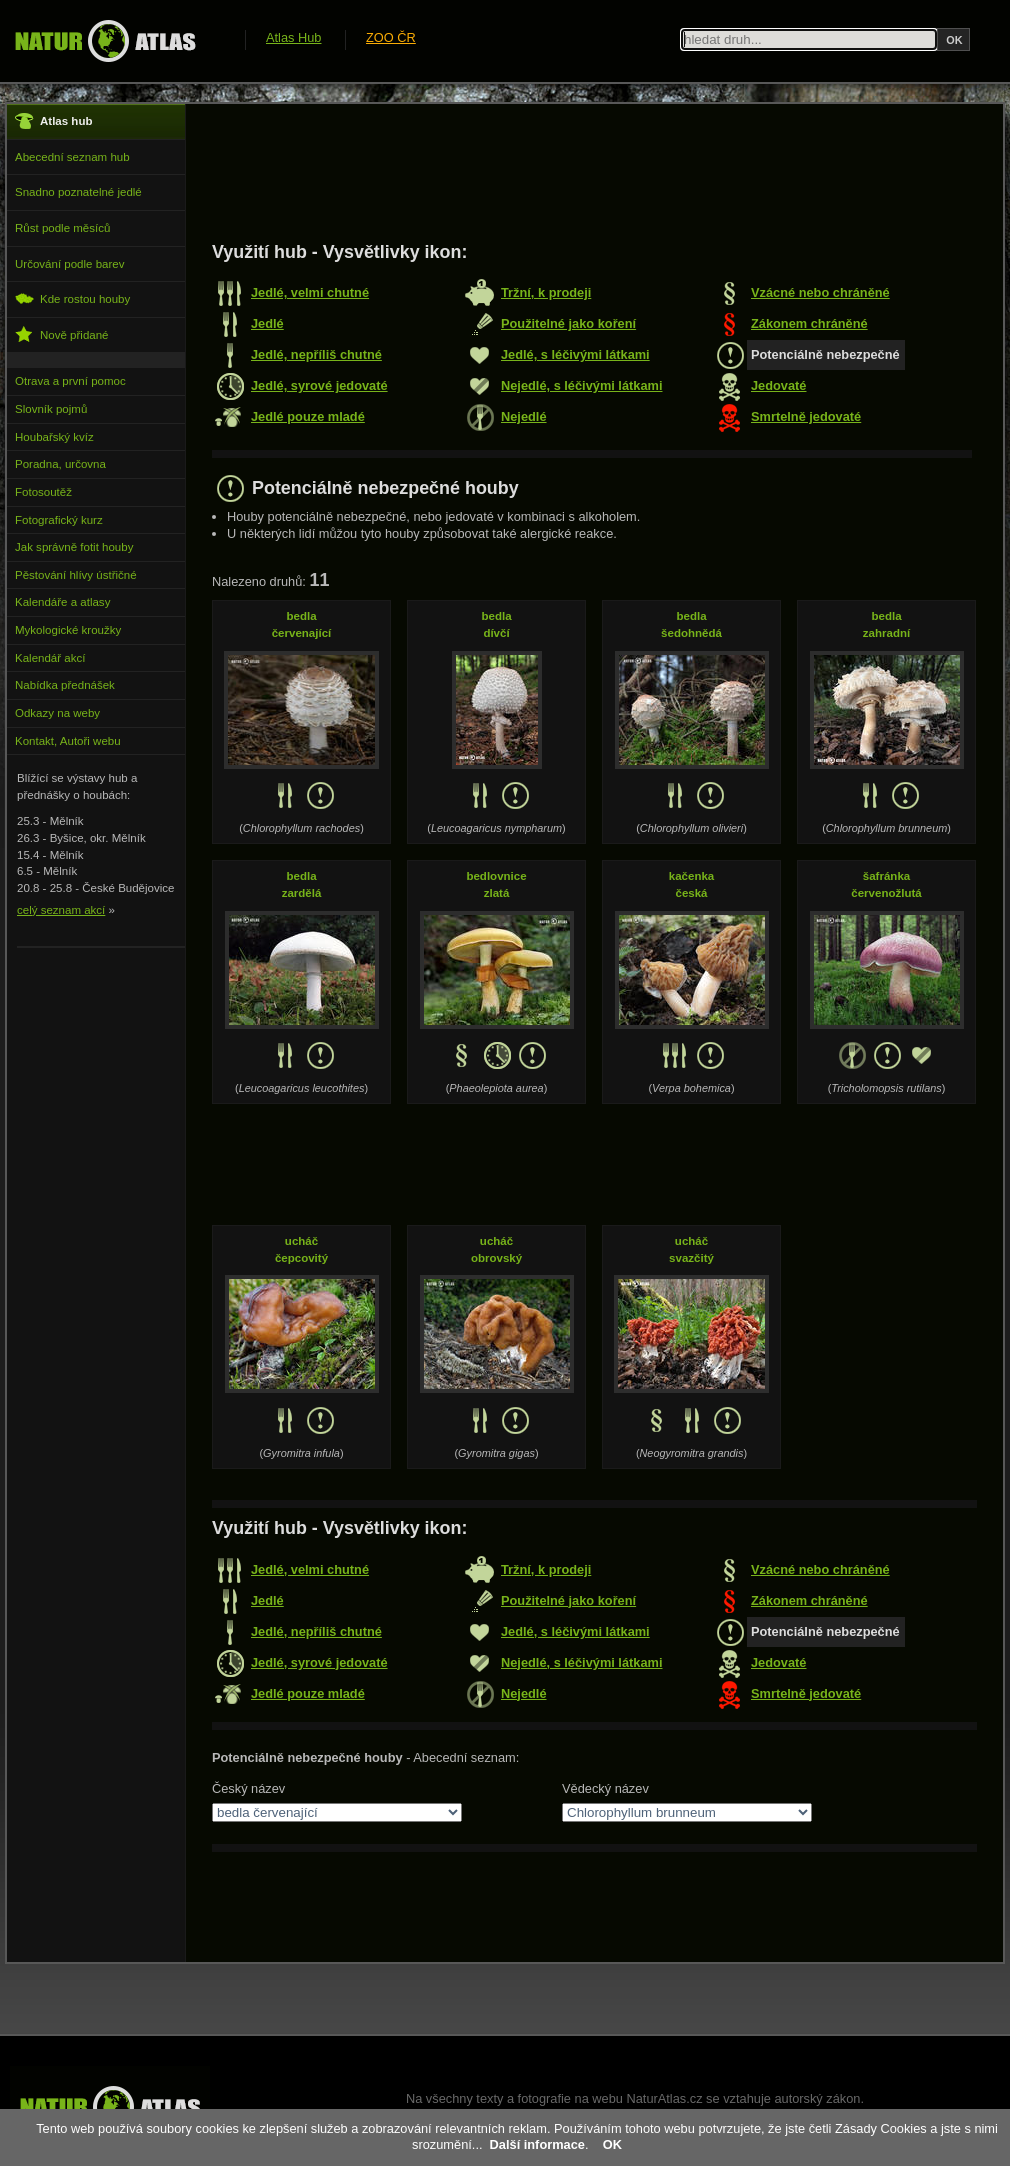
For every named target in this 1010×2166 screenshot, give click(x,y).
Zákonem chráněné (809, 323)
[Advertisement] (576, 172)
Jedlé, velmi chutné (310, 292)
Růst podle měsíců (62, 228)
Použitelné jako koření (568, 323)
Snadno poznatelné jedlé (78, 192)
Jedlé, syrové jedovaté (319, 385)
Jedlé (267, 323)
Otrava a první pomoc (70, 381)
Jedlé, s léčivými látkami (575, 354)
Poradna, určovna (60, 464)
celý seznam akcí (61, 910)
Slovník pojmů (51, 409)
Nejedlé (524, 416)
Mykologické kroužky (68, 630)
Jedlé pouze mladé (308, 416)
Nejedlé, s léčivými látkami (581, 385)
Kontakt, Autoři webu (68, 741)
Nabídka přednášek (65, 685)
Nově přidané (62, 334)
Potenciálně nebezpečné (825, 354)
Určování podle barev (69, 264)
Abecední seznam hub (72, 157)
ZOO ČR (391, 37)
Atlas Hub (293, 37)
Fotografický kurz (59, 520)
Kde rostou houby (72, 298)
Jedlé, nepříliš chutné (316, 354)
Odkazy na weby (57, 713)
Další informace (537, 2144)
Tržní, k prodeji (546, 292)
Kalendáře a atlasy (62, 602)
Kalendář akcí (50, 658)
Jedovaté (778, 385)
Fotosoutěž (43, 492)
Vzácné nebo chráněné (820, 292)
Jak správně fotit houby (74, 547)
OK (612, 2144)
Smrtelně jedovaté (806, 416)
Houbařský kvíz (54, 437)
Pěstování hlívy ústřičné (76, 575)
